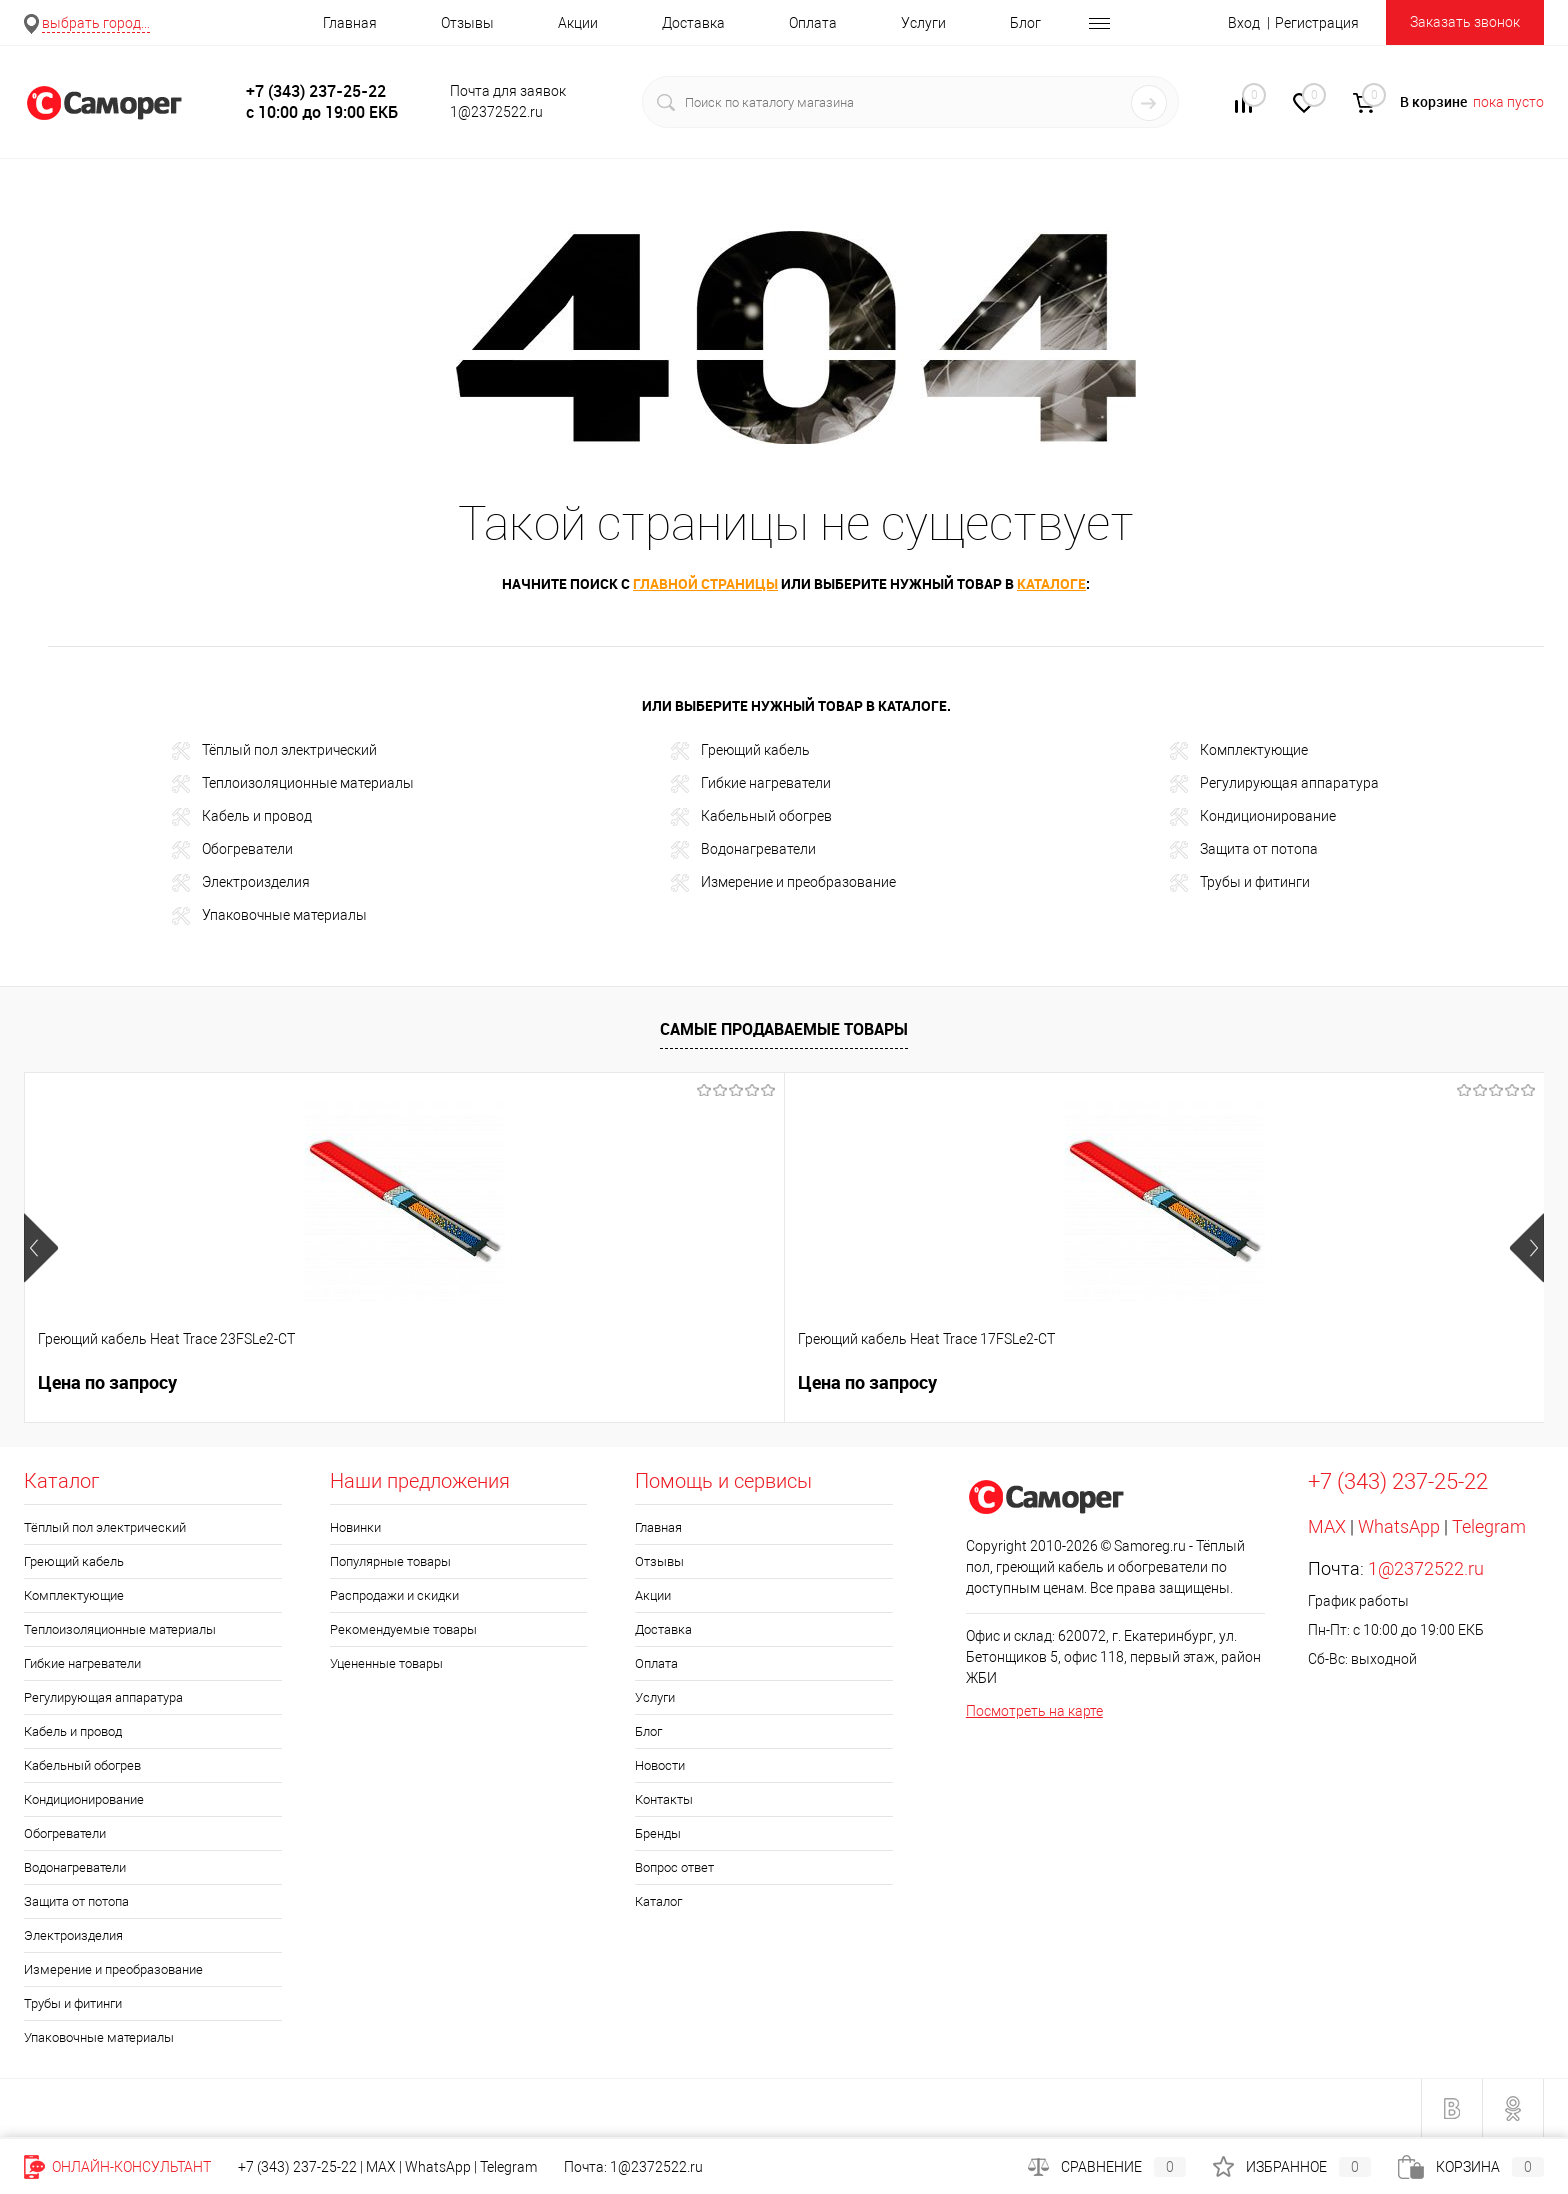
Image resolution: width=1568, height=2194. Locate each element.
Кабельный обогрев (751, 817)
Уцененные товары (386, 1663)
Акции (578, 23)
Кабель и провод (242, 817)
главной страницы (705, 583)
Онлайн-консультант (117, 2167)
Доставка (693, 23)
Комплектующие (1239, 751)
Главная (350, 23)
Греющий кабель (740, 751)
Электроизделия (241, 883)
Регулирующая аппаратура (1274, 784)
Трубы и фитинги (1240, 883)
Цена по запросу (107, 1382)
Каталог (658, 1901)
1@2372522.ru (1426, 1568)
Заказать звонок (1465, 22)
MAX (1327, 1526)
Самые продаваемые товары (784, 1029)
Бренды (658, 1833)
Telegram (1489, 1526)
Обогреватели (232, 850)
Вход (1244, 23)
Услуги (923, 23)
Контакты (664, 1799)
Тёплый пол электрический (274, 751)
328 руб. (693, 1383)
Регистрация (1317, 23)
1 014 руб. (1308, 1383)
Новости (660, 1765)
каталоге (1051, 583)
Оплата (813, 23)
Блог (1025, 23)
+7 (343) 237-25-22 (297, 2167)
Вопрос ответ (674, 1867)
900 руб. (997, 1383)
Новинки (355, 1527)
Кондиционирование (1253, 817)
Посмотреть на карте (1034, 1711)
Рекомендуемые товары (403, 1629)
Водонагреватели (743, 850)
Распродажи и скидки (394, 1595)
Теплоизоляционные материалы (293, 784)
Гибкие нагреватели (751, 784)
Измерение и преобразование (783, 883)
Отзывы (467, 23)
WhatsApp (1399, 1526)
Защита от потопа (1244, 850)
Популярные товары (390, 1561)
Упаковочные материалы (269, 916)
